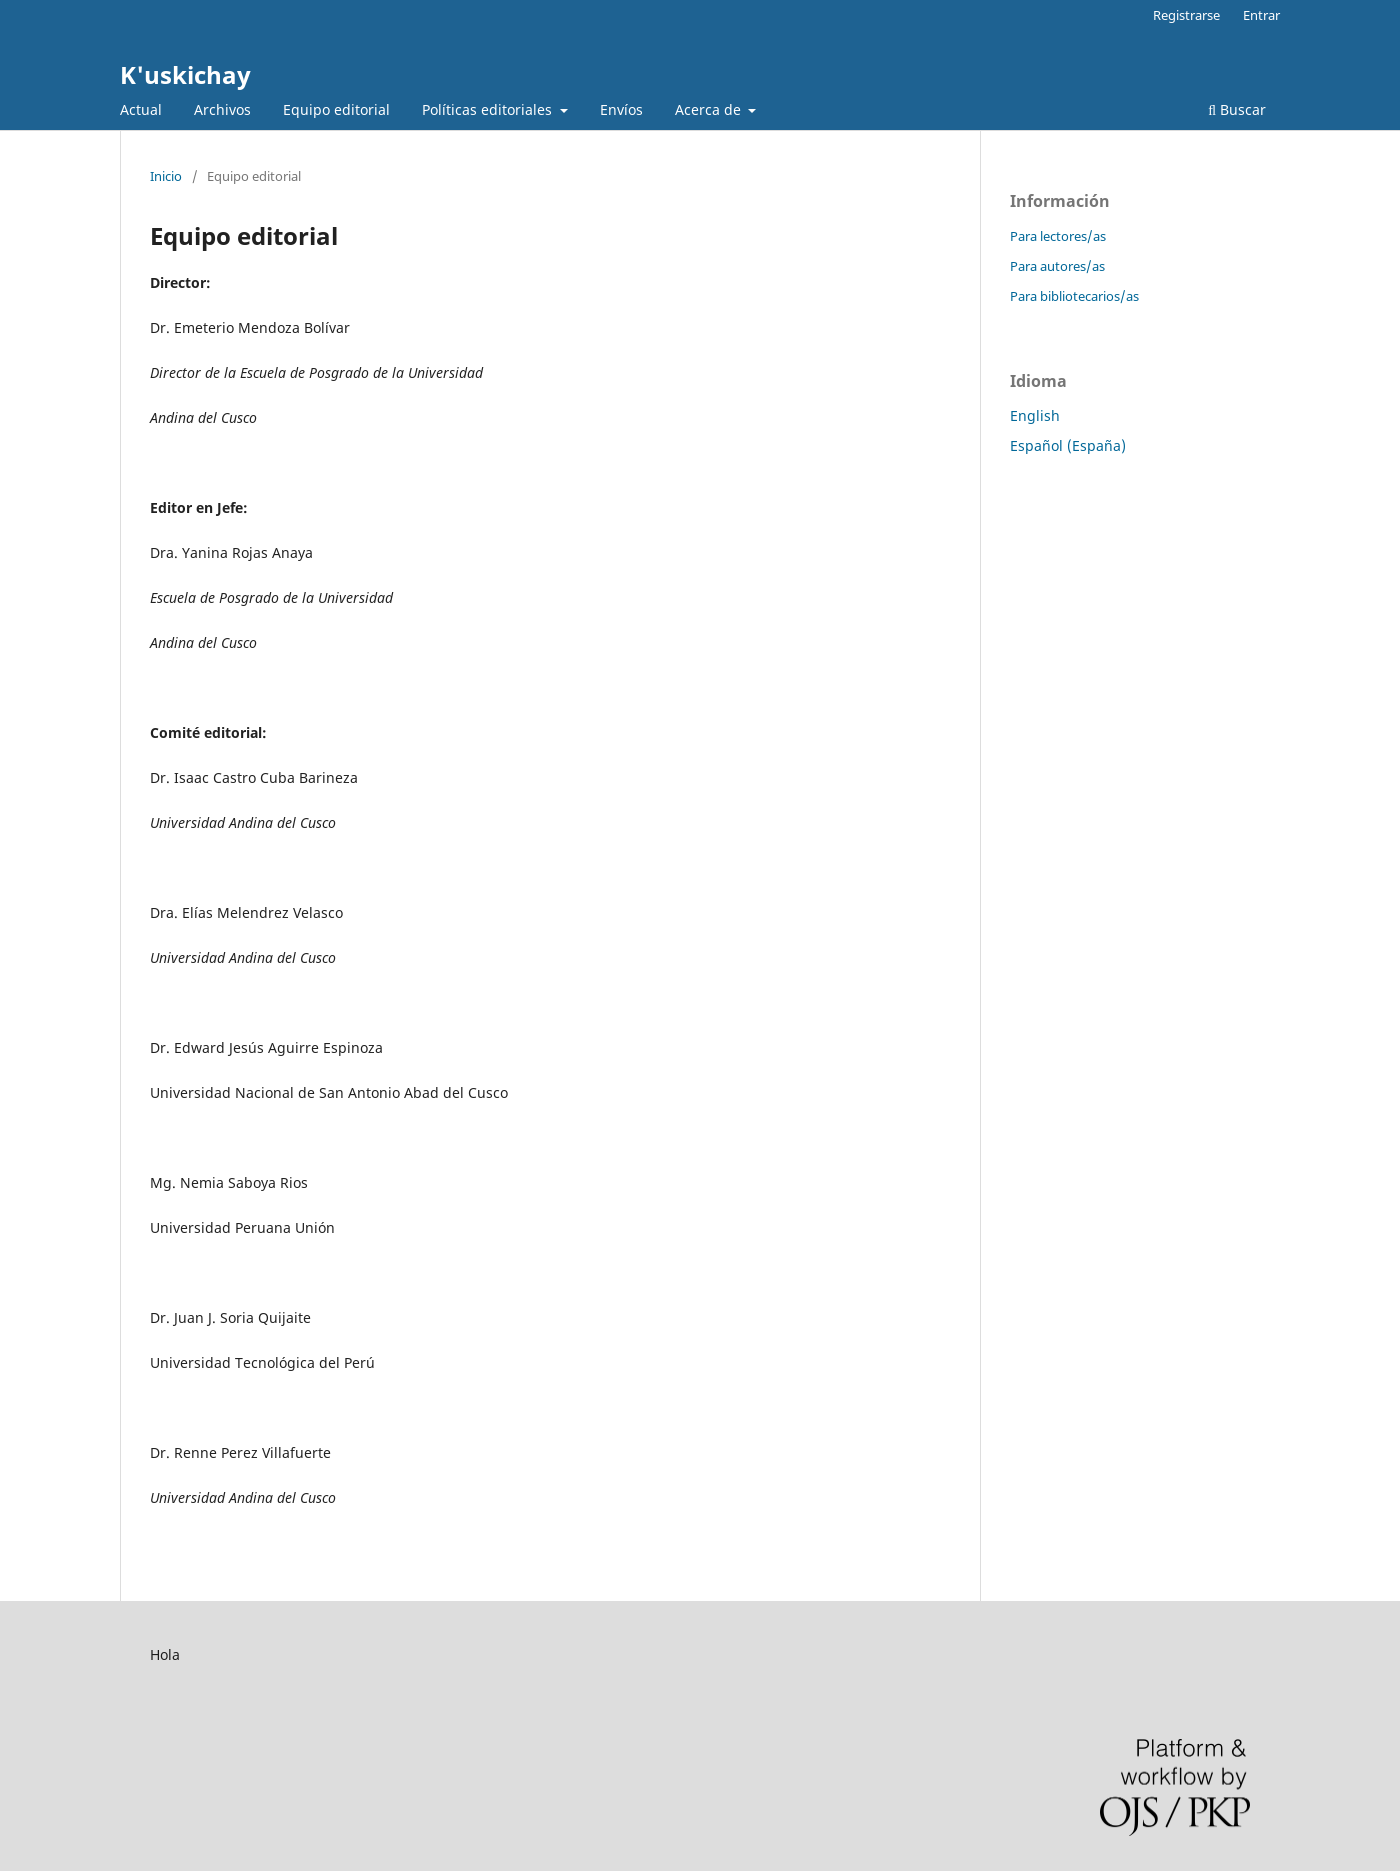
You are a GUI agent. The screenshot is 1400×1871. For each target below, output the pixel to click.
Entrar (1261, 15)
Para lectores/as (1058, 236)
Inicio (166, 176)
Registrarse (1186, 15)
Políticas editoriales (489, 109)
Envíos (621, 109)
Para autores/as (1057, 266)
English (1035, 415)
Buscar (1237, 109)
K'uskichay (185, 74)
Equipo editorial (336, 109)
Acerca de (710, 109)
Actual (141, 109)
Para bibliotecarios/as (1074, 296)
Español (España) (1068, 445)
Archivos (222, 109)
